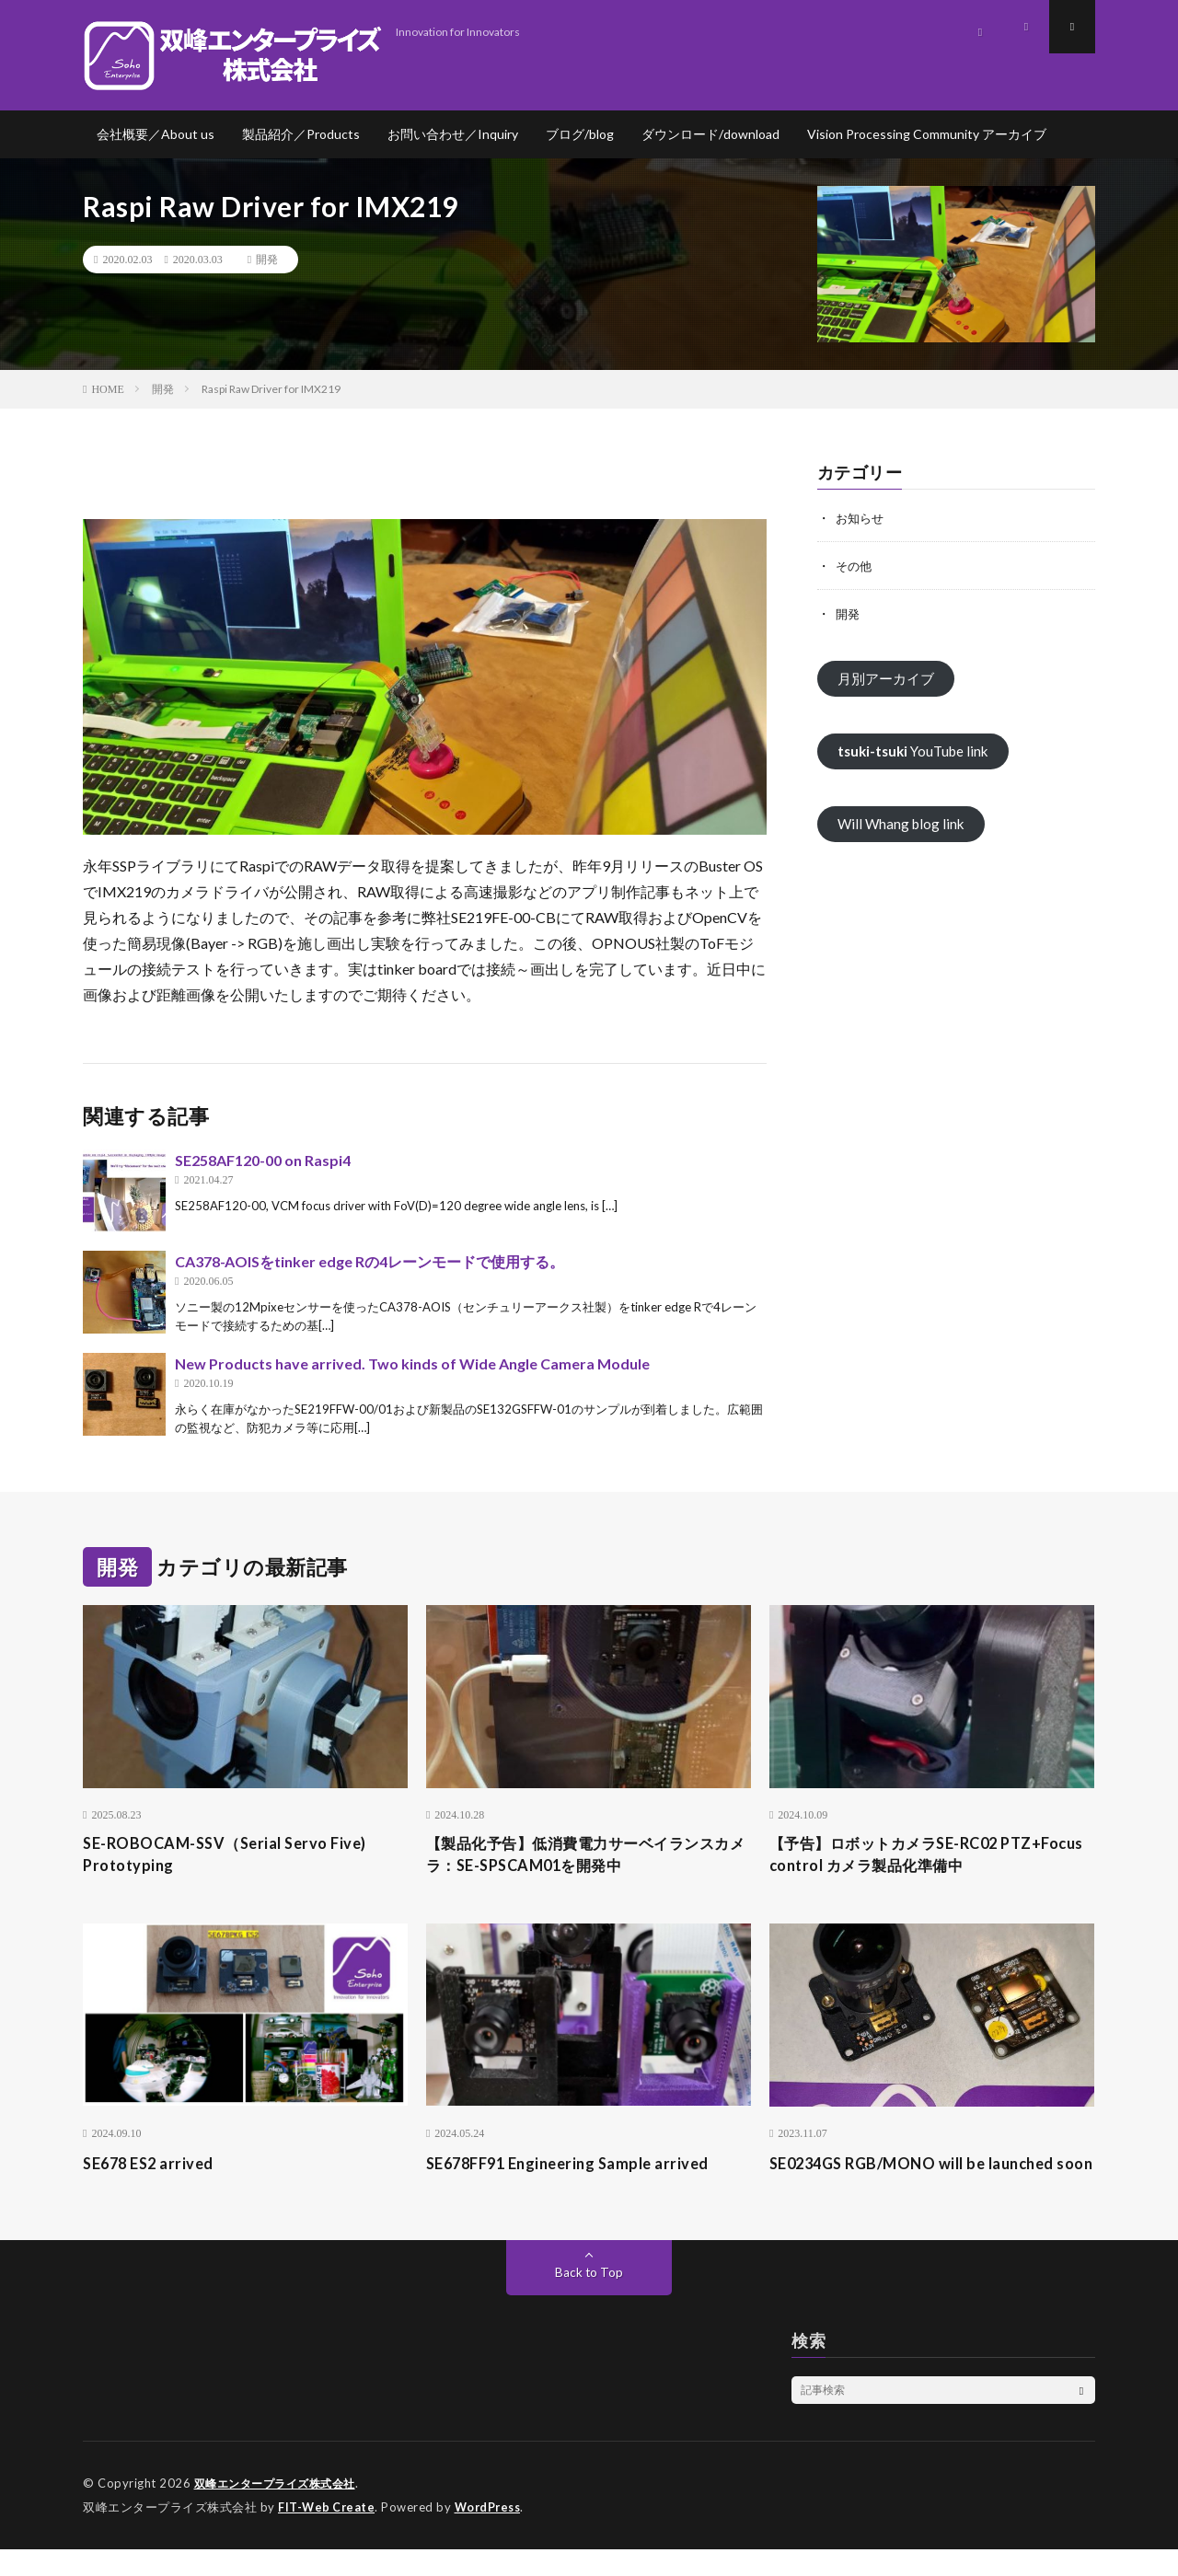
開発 (267, 259)
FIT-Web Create (327, 2534)
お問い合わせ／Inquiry (452, 134)
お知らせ (861, 518)
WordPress (492, 2534)
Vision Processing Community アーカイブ (926, 134)
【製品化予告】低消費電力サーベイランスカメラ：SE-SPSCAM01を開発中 (588, 1856)
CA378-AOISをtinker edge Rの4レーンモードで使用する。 (369, 1261)
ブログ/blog (580, 134)
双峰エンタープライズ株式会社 (281, 2511)
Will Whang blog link (903, 827)
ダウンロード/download (710, 134)
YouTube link (917, 752)
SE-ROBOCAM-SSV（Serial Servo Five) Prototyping (245, 1856)
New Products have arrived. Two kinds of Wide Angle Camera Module (412, 1363)
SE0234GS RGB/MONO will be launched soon (924, 2178)
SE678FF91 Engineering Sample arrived (579, 2166)
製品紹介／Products (301, 134)
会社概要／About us (155, 134)
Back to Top (589, 2300)
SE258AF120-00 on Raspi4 (263, 1160)
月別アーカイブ (889, 678)
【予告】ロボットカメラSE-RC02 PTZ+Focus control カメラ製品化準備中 (924, 1856)
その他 (855, 565)
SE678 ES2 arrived (154, 2166)
